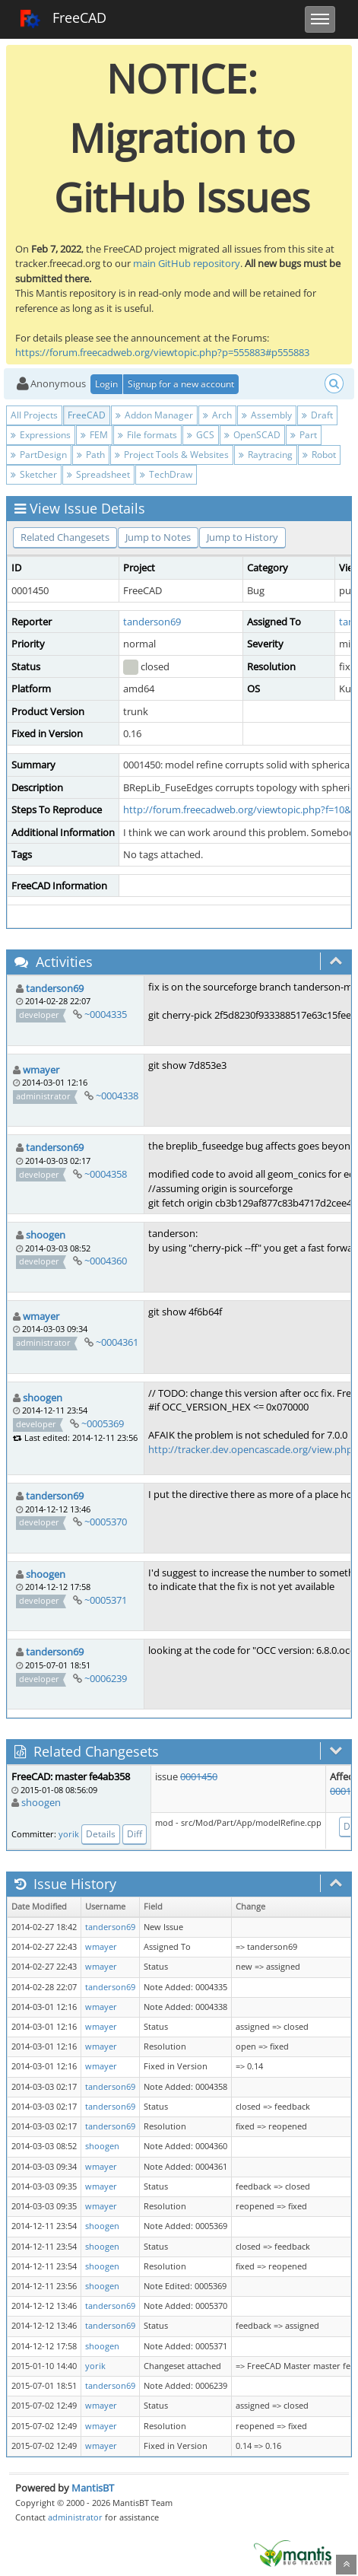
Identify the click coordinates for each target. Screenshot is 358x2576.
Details (101, 1833)
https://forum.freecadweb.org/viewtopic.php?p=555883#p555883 (162, 352)
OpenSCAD (252, 434)
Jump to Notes (158, 537)
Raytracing (266, 454)
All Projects (34, 415)
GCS (200, 434)
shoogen (45, 1235)
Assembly (267, 415)
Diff (134, 1833)
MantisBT (92, 2488)
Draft (317, 415)
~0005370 (105, 1521)
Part (303, 434)
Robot (319, 454)
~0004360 (105, 1260)
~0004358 (105, 1174)
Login (106, 383)
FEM (94, 434)
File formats (147, 434)
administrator (75, 2517)
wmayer (41, 1070)
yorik (69, 1834)
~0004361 (117, 1342)
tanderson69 (152, 621)
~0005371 (105, 1600)
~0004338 (117, 1095)
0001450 (198, 1776)
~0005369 (102, 1423)
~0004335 (105, 1014)
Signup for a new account (181, 383)
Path (91, 454)
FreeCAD (62, 19)
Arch (217, 415)
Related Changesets (65, 537)
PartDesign (39, 454)
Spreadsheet (98, 474)
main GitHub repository (186, 263)
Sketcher (34, 474)
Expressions (41, 434)
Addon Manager (154, 415)
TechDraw (166, 474)
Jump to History (242, 537)
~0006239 (105, 1678)
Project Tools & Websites (172, 454)
